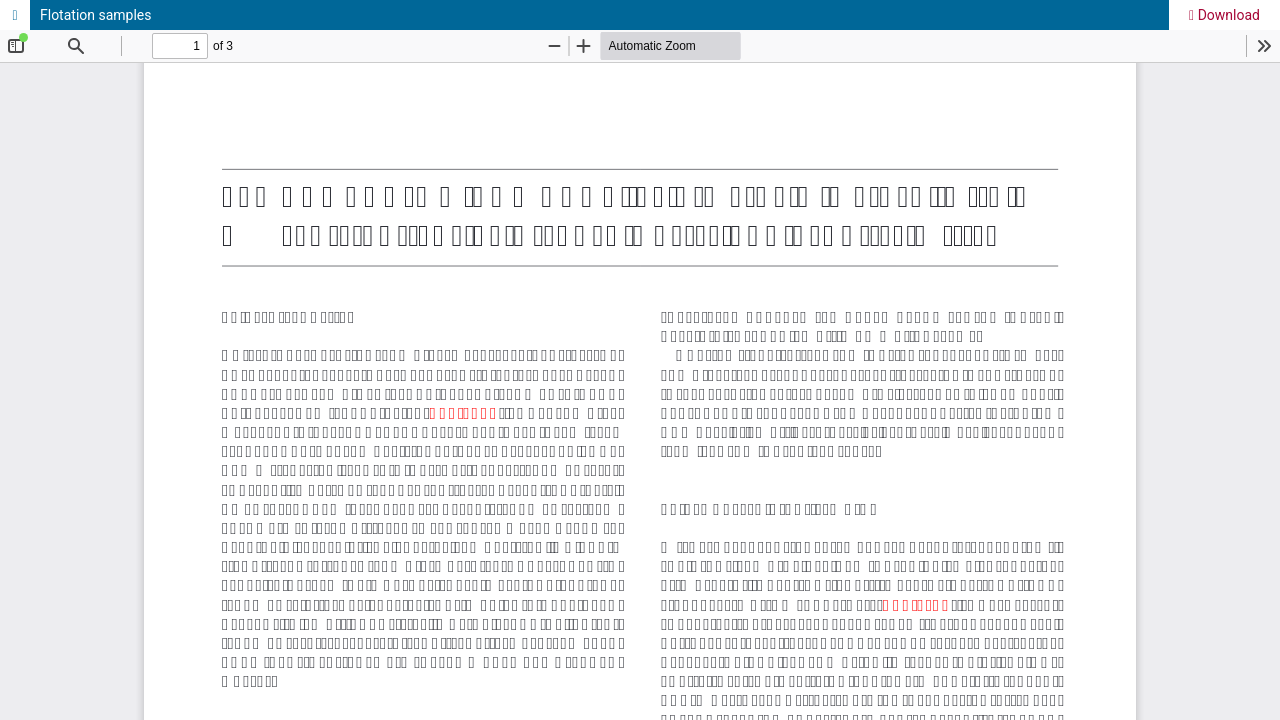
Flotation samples (96, 15)
